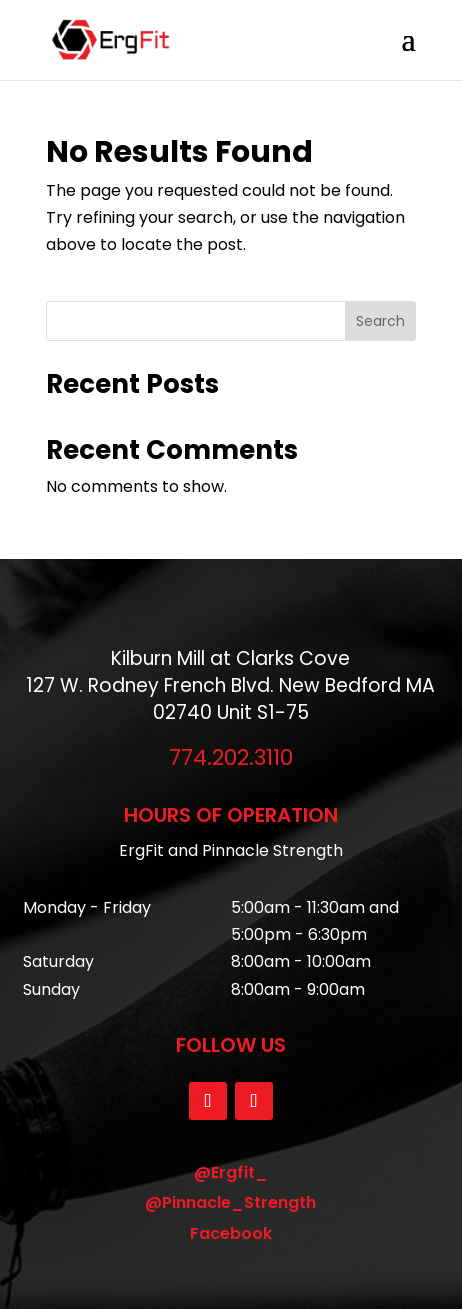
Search (380, 321)
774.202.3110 (231, 757)
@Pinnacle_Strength (230, 1202)
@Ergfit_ (231, 1172)
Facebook (231, 1233)
